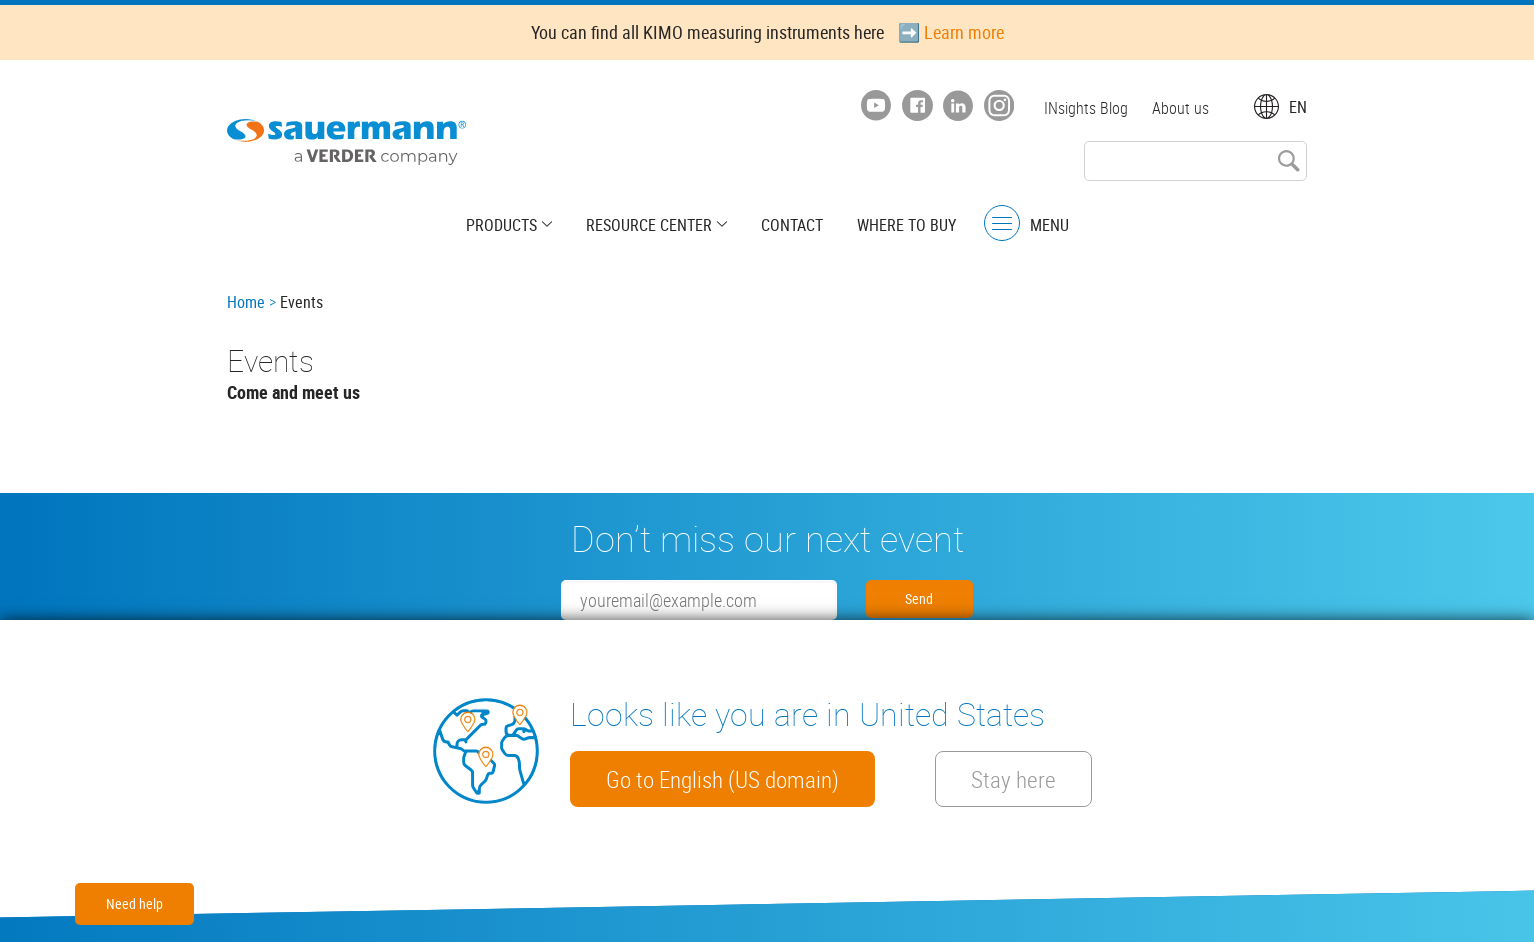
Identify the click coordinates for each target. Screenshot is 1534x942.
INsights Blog (1086, 108)
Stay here (1013, 779)
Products (501, 225)
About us (1180, 108)
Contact (792, 225)
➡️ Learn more (951, 32)
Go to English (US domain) (722, 779)
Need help (134, 903)
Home (246, 302)
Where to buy (906, 225)
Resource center (649, 225)
